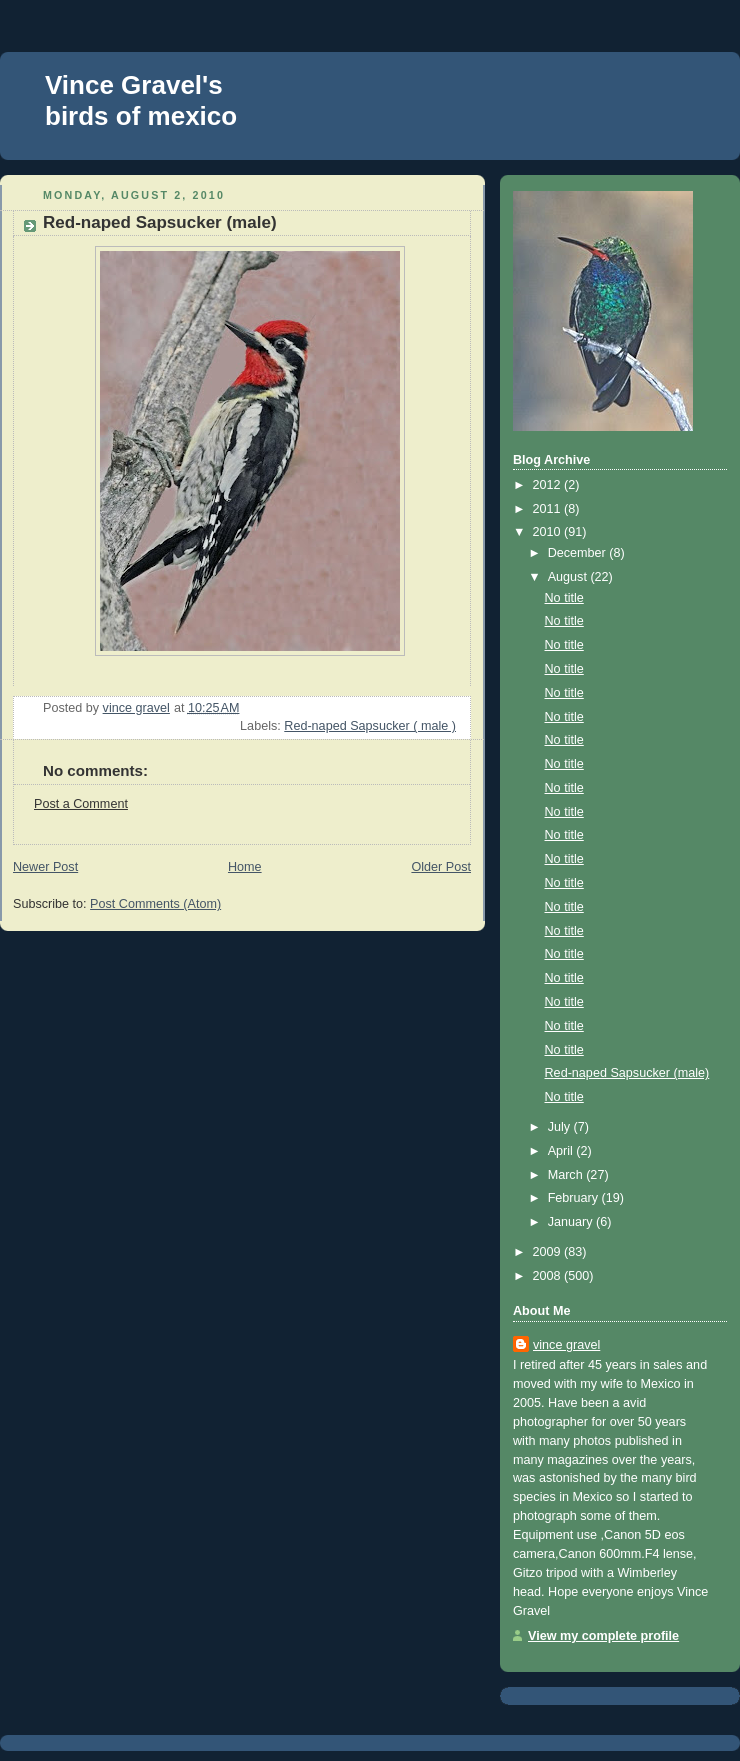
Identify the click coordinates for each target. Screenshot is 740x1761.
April (562, 1151)
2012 (549, 485)
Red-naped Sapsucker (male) (627, 1073)
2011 (549, 509)
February (575, 1198)
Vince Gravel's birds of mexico (141, 100)
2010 (549, 532)
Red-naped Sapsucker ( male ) (370, 726)
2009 (549, 1252)
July (561, 1127)
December (579, 553)
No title (564, 598)
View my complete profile (603, 1636)
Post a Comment (81, 804)
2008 (549, 1276)
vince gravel (566, 1345)
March (567, 1175)
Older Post (441, 867)
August (569, 577)
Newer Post (45, 867)
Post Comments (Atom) (155, 904)
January (572, 1222)
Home (245, 867)
